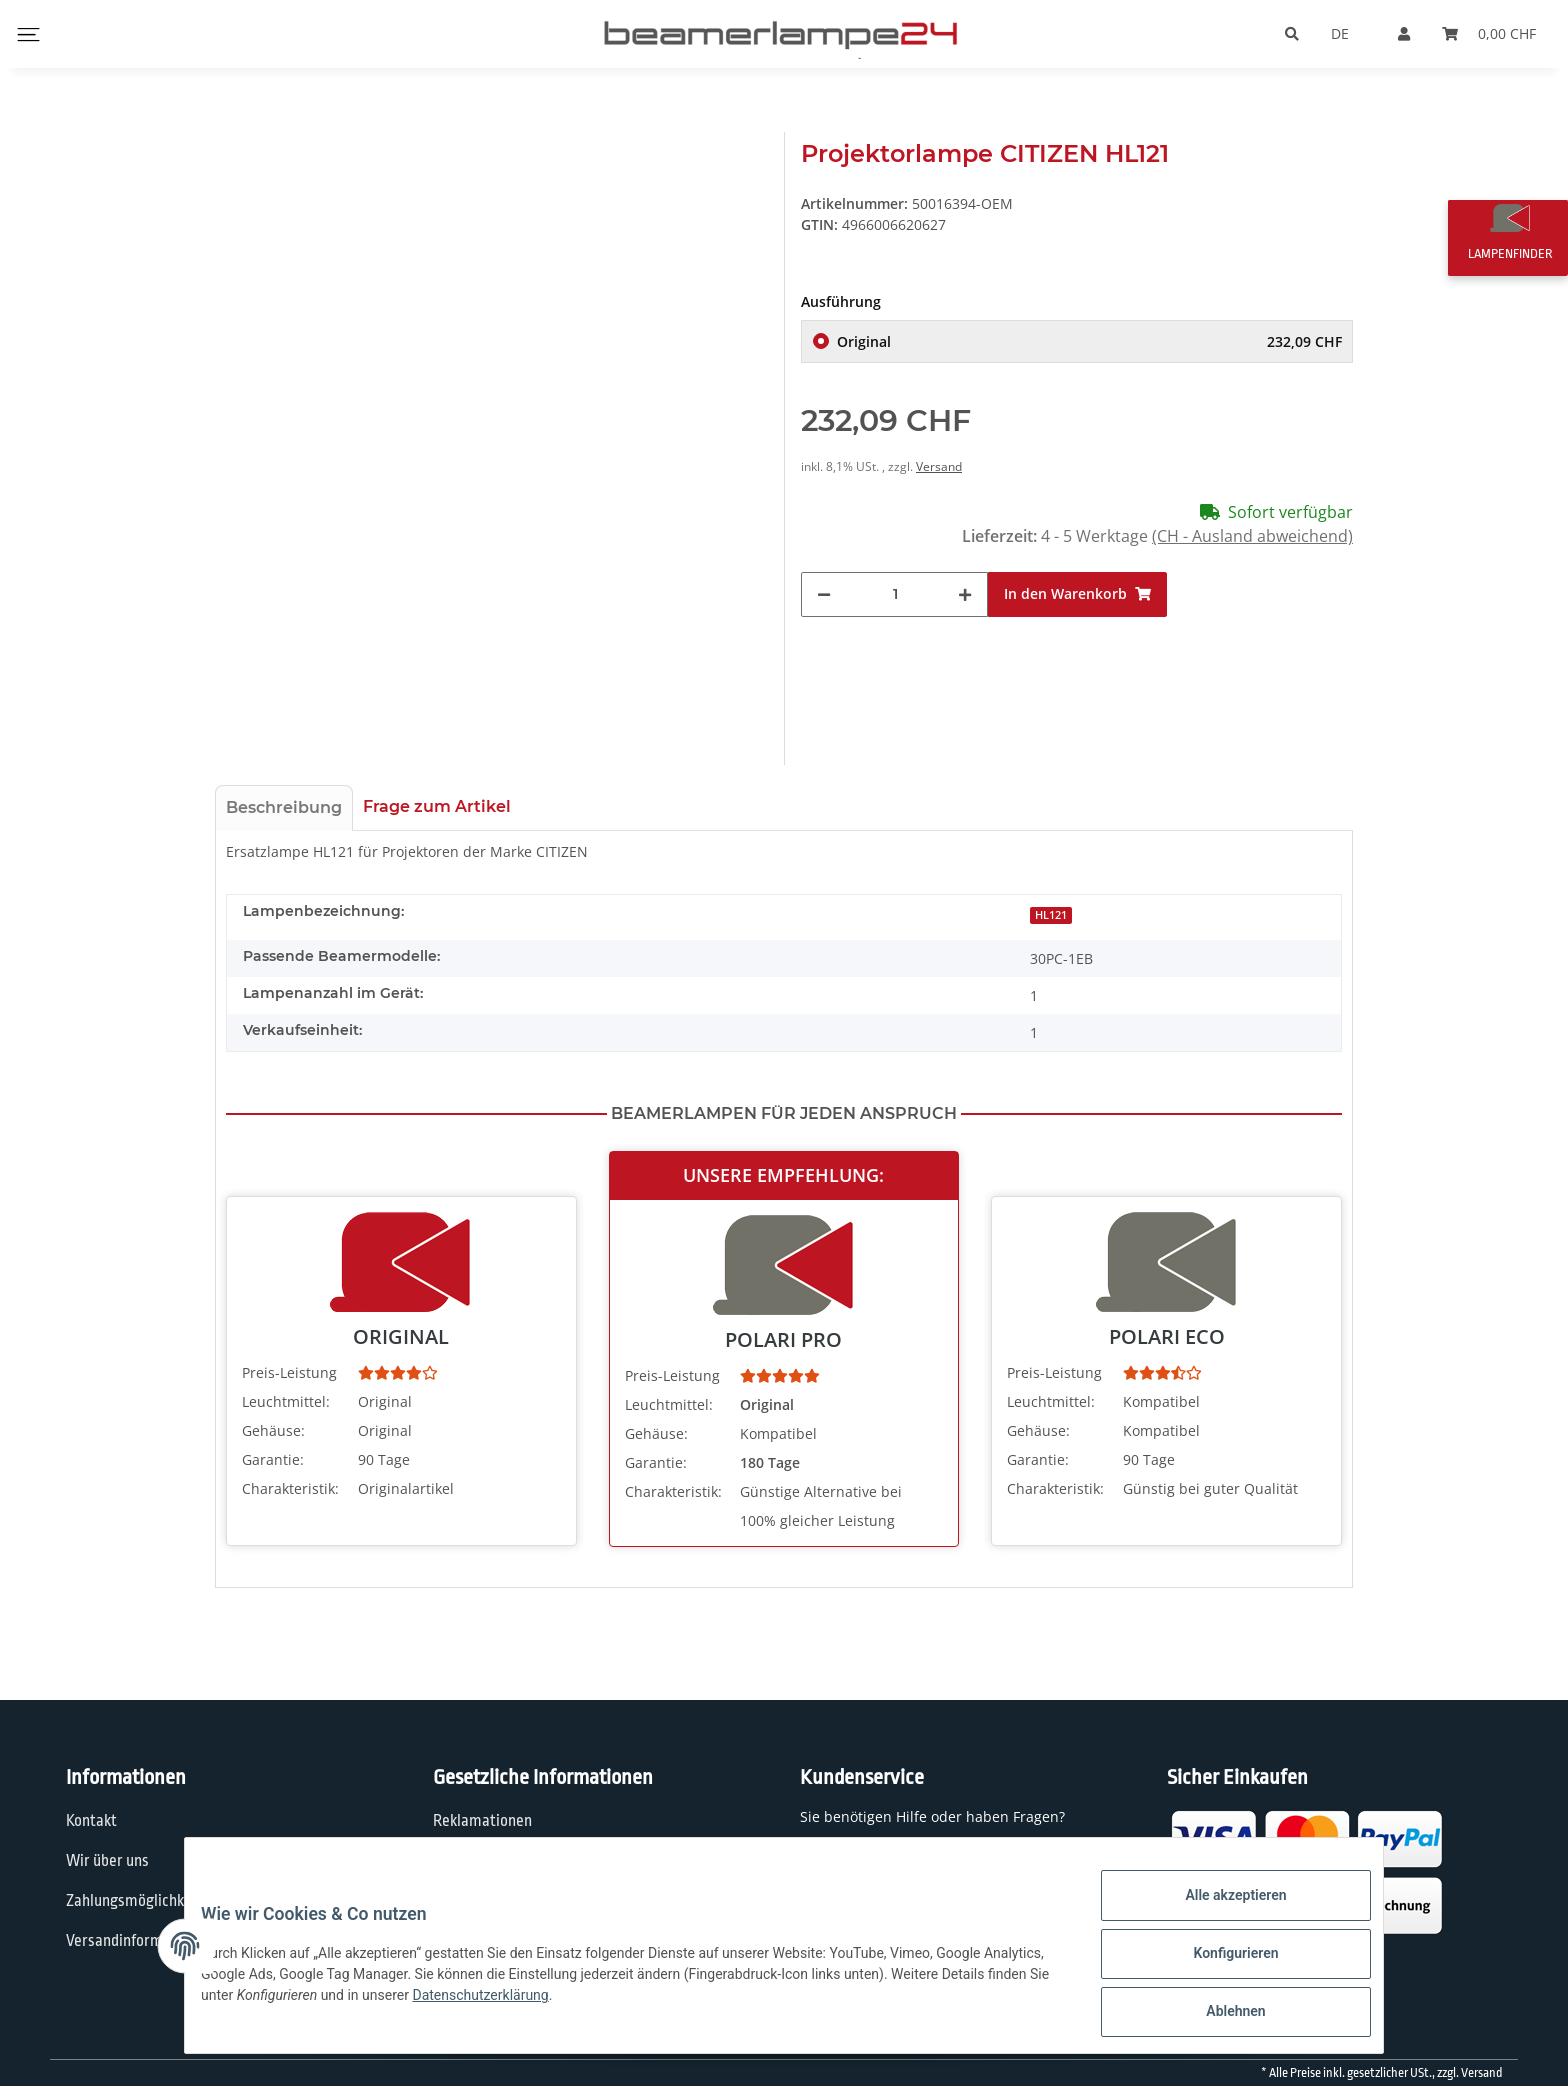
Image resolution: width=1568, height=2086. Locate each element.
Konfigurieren (1219, 1963)
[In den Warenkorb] (1077, 594)
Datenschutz (474, 1861)
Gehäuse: (273, 1430)
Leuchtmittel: (286, 1401)
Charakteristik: (290, 1488)
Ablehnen (1219, 2015)
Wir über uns (107, 1861)
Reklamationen (482, 1821)
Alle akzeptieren (1219, 1911)
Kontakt (91, 1821)
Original (1089, 341)
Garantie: (273, 1459)
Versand (939, 466)
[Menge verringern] (824, 594)
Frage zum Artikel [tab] (437, 806)
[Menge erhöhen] (965, 594)
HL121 (1051, 915)
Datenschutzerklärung (607, 2005)
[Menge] (895, 594)
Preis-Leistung (289, 1372)
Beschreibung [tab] (284, 807)
